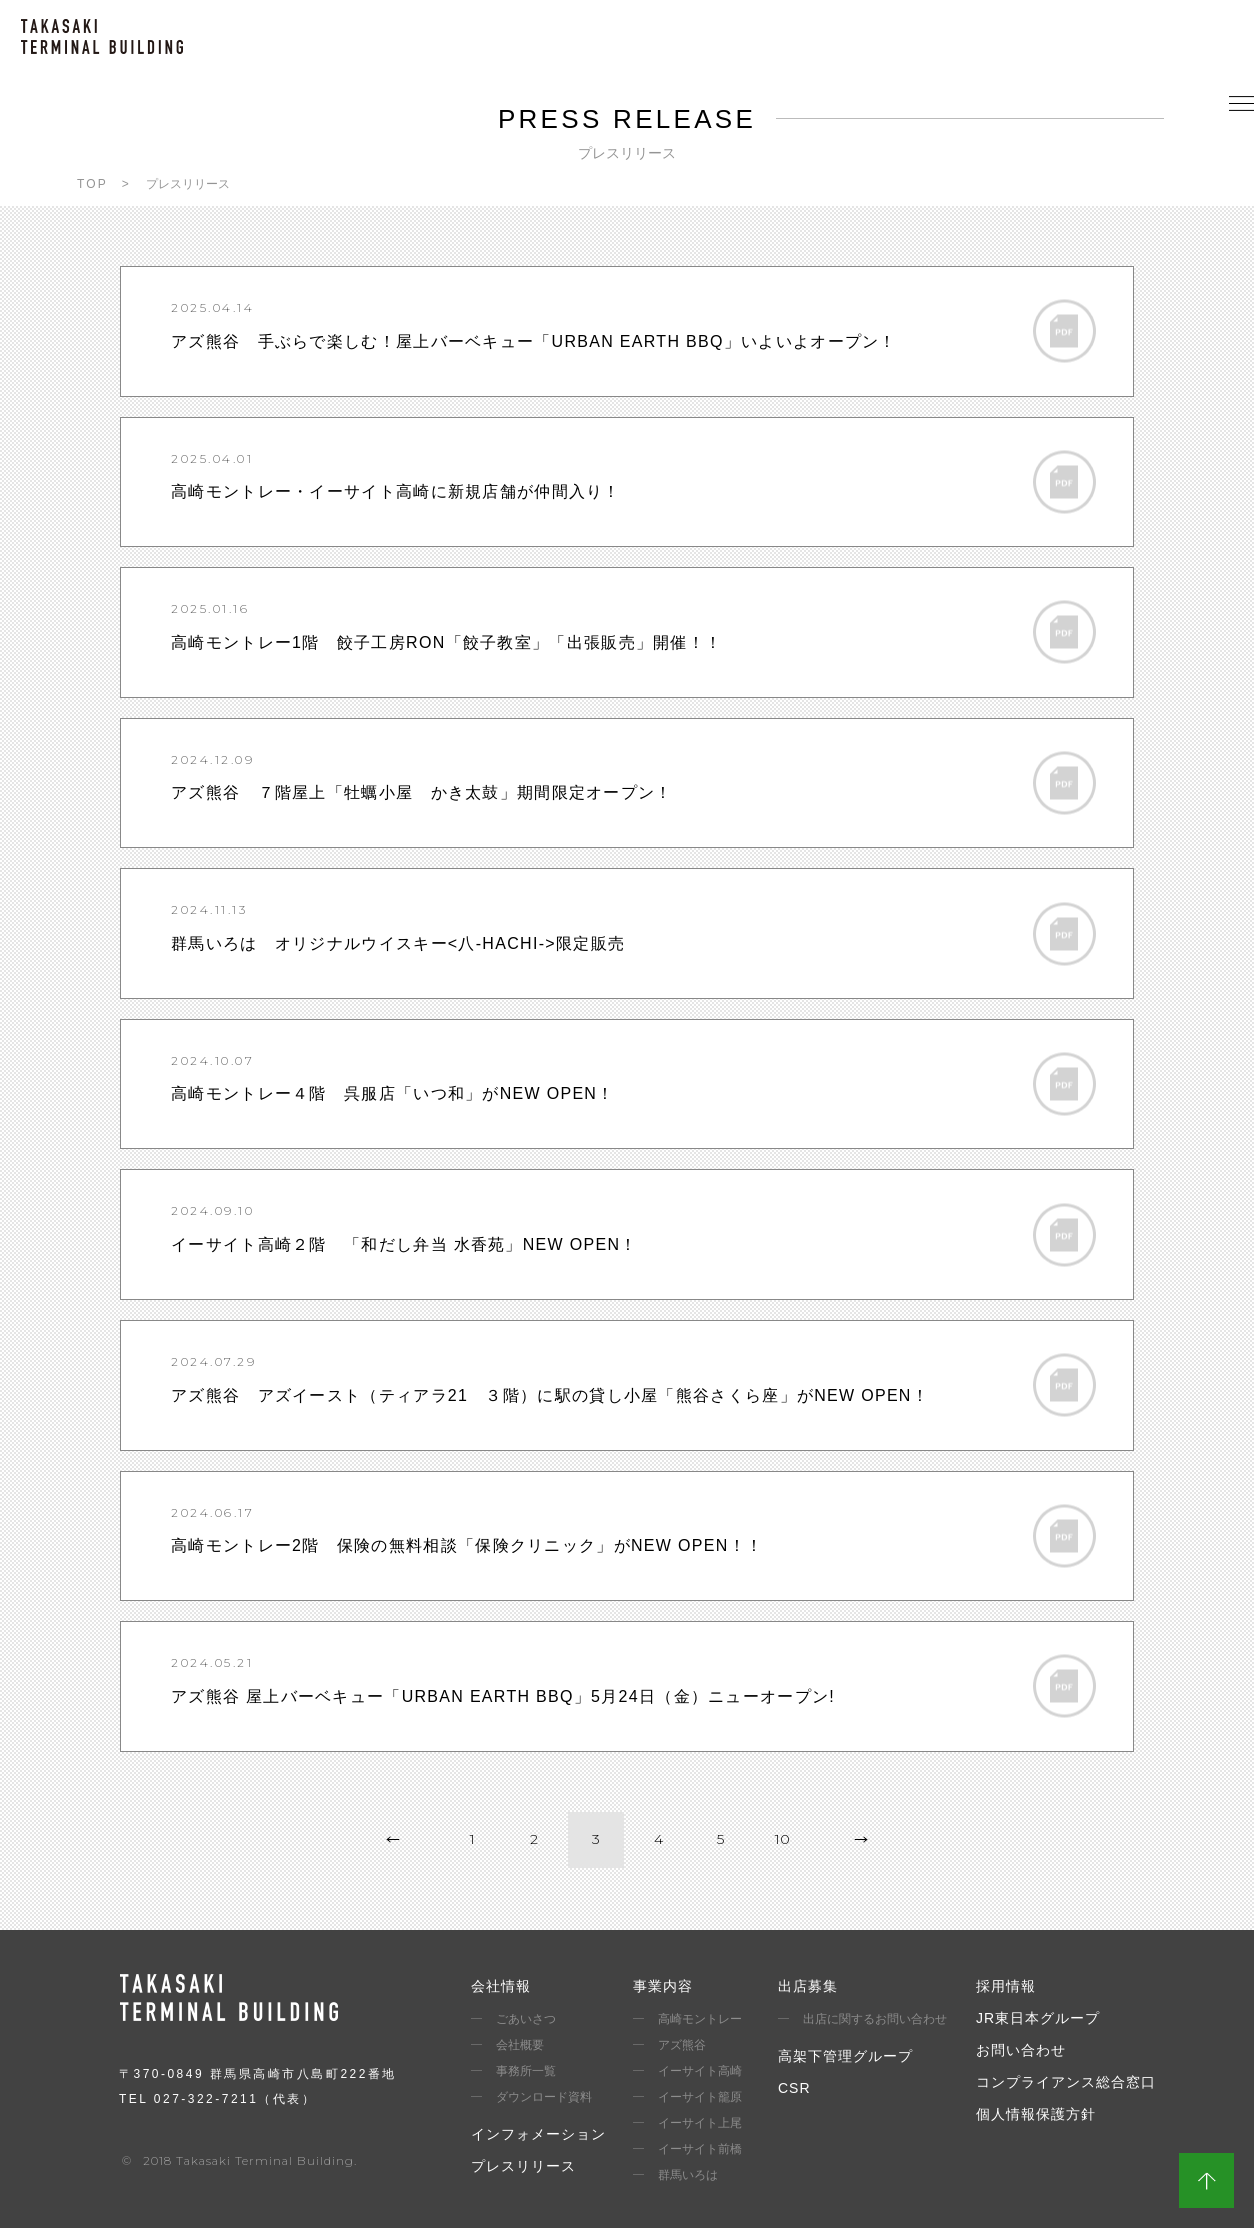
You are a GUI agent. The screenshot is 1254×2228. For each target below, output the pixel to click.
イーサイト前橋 (700, 2149)
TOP (92, 184)
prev (393, 1840)
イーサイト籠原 (700, 2097)
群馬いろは (688, 2175)
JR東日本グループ (1038, 2018)
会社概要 (520, 2045)
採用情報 (1006, 1986)
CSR (794, 2088)
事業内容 (663, 1986)
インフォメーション (538, 2134)
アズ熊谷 (682, 2045)
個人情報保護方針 (1036, 2114)
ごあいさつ (526, 2019)
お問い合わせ (1021, 2050)
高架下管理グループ (845, 2056)
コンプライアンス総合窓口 (1066, 2082)
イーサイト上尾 (700, 2123)
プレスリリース (523, 2166)
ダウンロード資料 (544, 2097)
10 (782, 1839)
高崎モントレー (700, 2019)
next (861, 1840)
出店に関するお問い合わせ (875, 2019)
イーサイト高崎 (700, 2071)
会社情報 (501, 1986)
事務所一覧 (526, 2071)
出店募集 (808, 1986)
